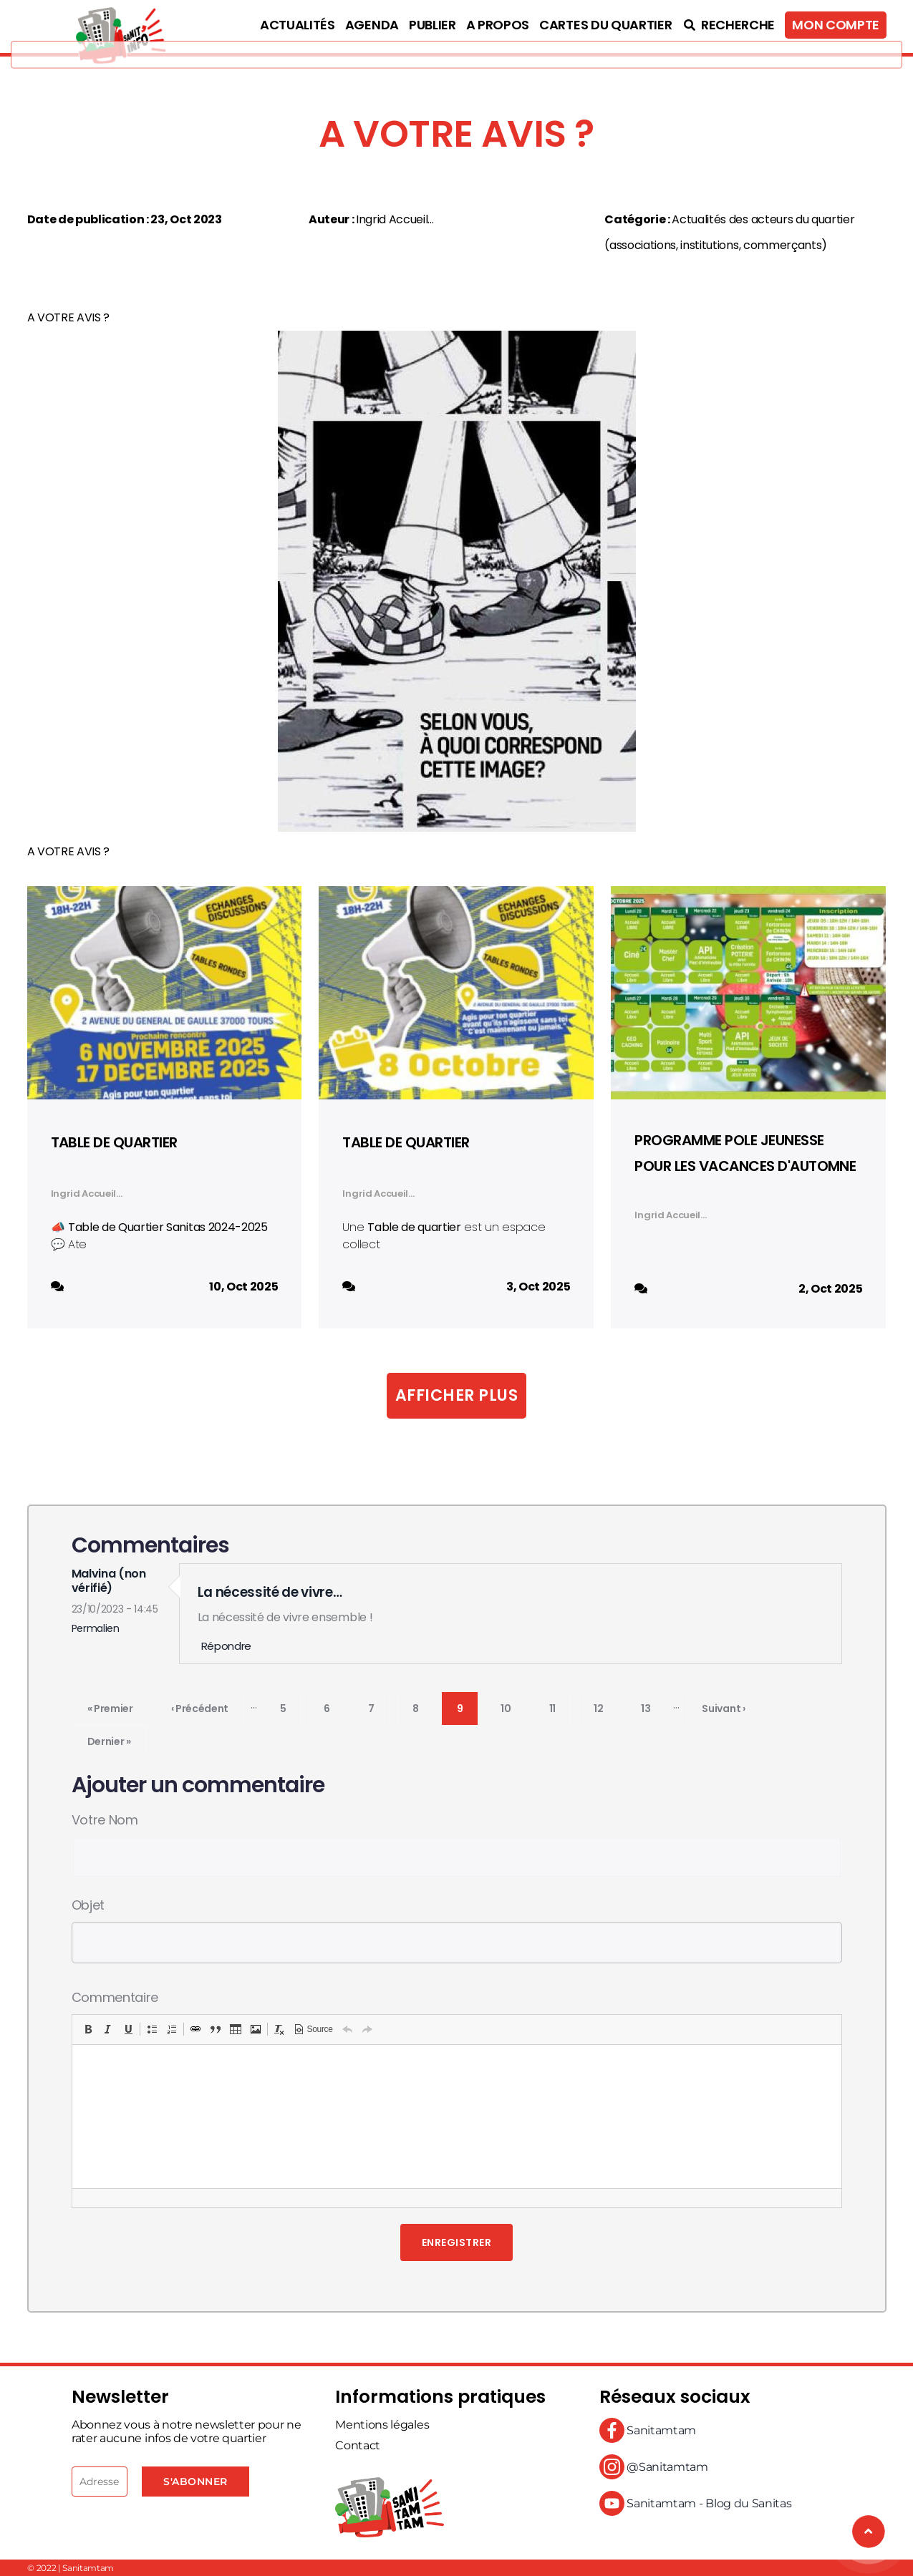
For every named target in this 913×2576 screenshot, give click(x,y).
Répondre (226, 1645)
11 (560, 1706)
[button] (88, 2029)
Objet (88, 1905)
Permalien (96, 1628)
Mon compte (835, 25)
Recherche (728, 25)
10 (513, 1706)
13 (653, 1706)
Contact (357, 2445)
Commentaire (115, 1997)
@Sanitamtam (653, 2467)
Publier (432, 25)
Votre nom (105, 1820)
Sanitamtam (647, 2430)
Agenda (372, 25)
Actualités (297, 25)
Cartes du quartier (605, 25)
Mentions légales (382, 2424)
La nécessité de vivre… (270, 1592)
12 (606, 1706)
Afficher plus (456, 1395)
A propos (497, 25)
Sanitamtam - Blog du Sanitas (695, 2503)
